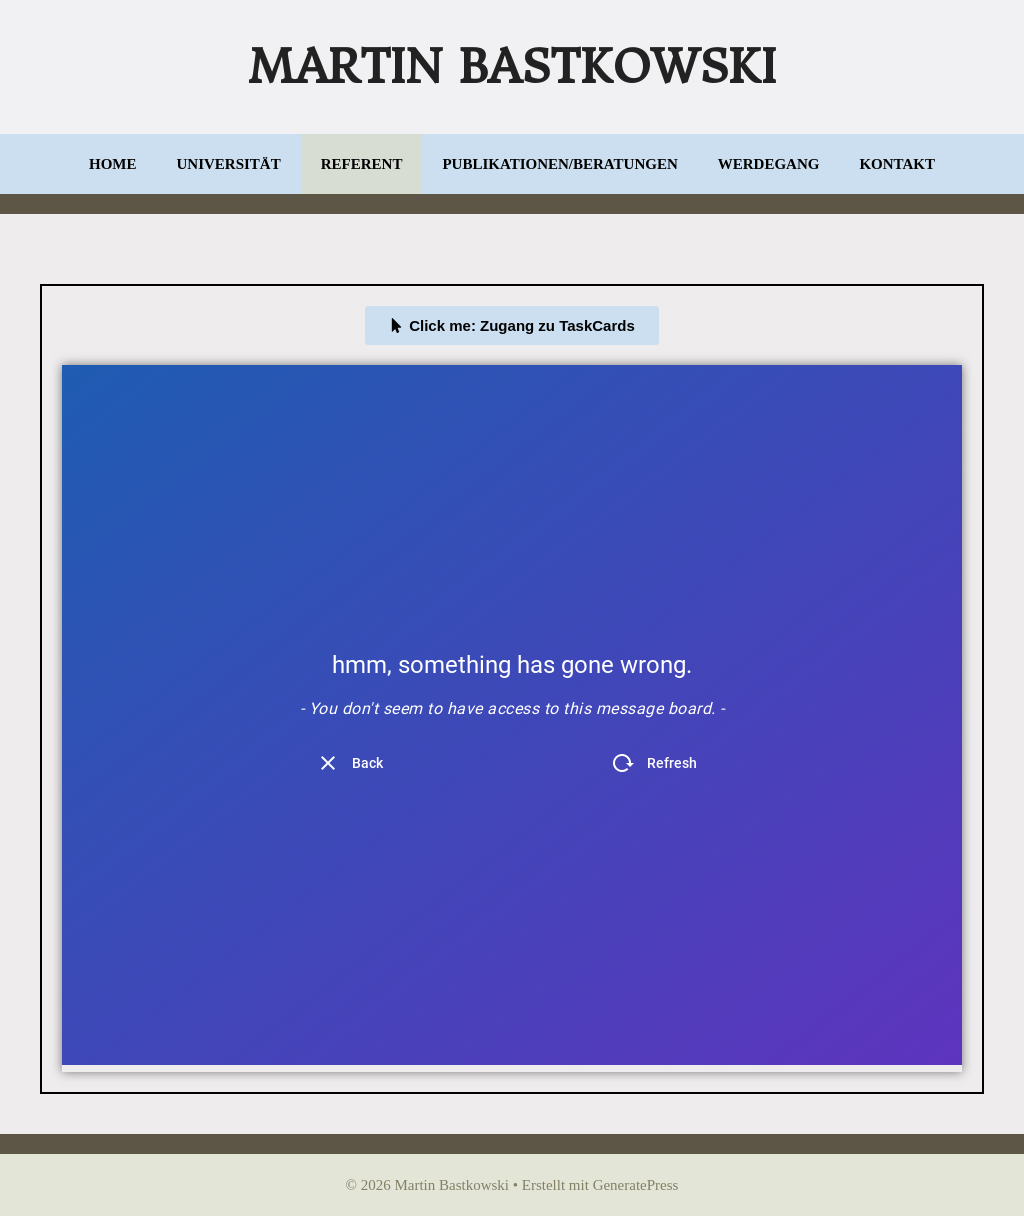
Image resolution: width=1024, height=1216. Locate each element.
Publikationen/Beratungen (559, 164)
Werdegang (769, 164)
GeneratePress (636, 1185)
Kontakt (897, 164)
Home (113, 164)
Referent (362, 164)
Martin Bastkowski (512, 67)
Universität (229, 164)
